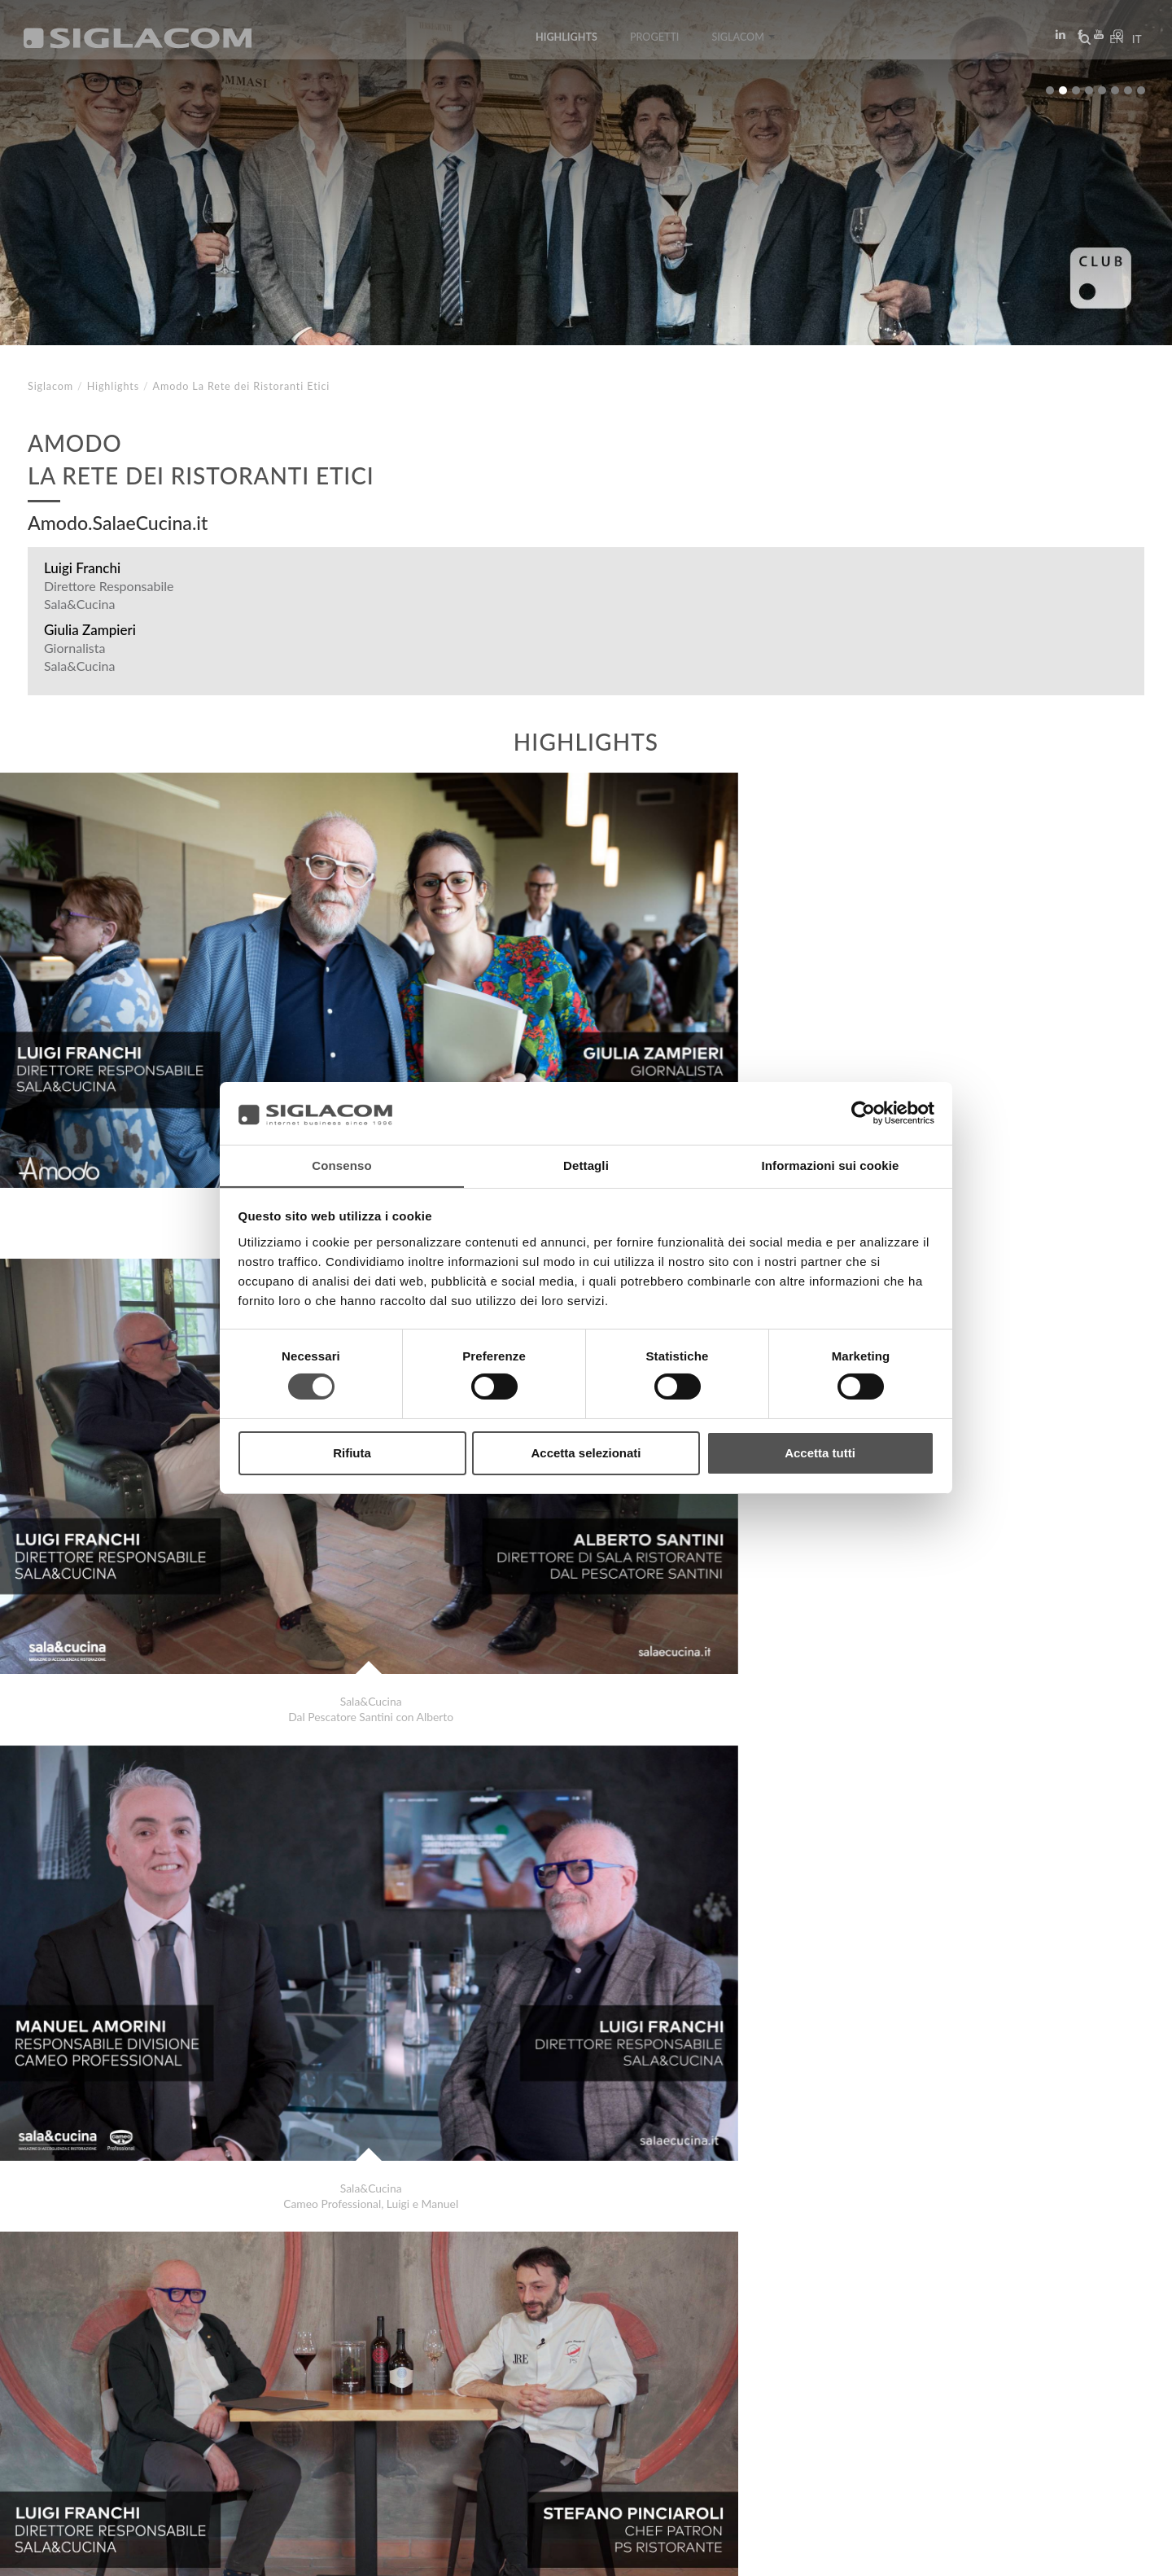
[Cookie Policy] (149, 2552)
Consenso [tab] (341, 1165)
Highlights (566, 43)
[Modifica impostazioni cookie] (269, 2552)
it (1132, 43)
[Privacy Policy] (66, 2552)
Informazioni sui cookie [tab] (830, 1165)
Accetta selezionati (586, 1453)
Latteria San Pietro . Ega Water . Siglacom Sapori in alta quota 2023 (229, 2340)
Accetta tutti (820, 1453)
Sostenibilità (264, 2415)
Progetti (655, 43)
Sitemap (172, 2415)
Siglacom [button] (743, 43)
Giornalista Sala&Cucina (79, 656)
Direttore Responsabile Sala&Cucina (109, 594)
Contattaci (366, 2415)
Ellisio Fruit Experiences (120, 2356)
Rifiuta (352, 1453)
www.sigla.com (1099, 2553)
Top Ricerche (80, 2415)
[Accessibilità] (386, 2552)
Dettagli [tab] (586, 1165)
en (1111, 43)
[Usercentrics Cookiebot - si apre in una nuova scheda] (863, 1113)
